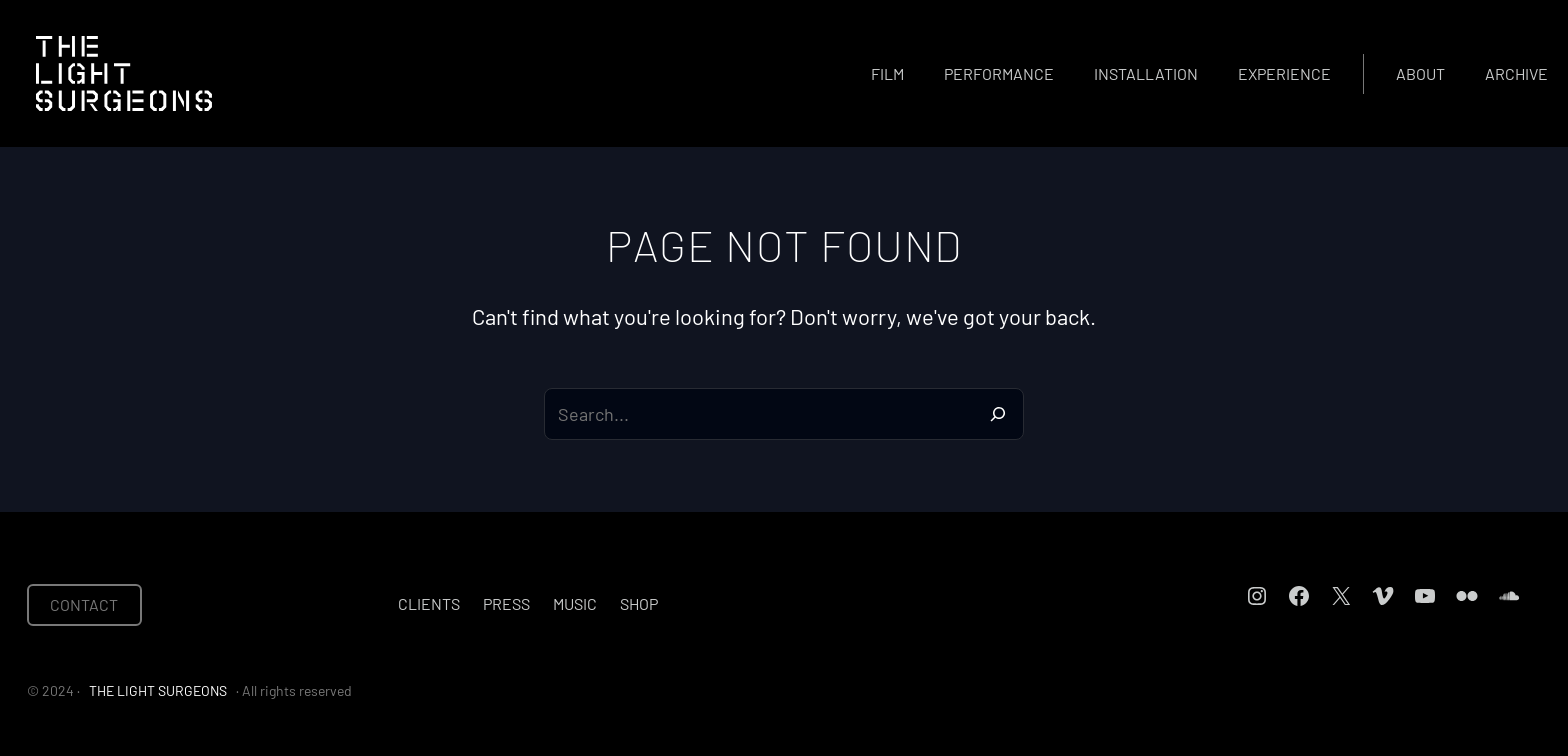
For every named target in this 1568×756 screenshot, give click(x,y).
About (1420, 73)
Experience (1284, 73)
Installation (1146, 73)
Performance (999, 73)
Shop (639, 603)
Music (575, 603)
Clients (429, 603)
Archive (1516, 73)
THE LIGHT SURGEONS (158, 690)
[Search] (998, 414)
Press (506, 603)
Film (887, 73)
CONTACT (84, 604)
